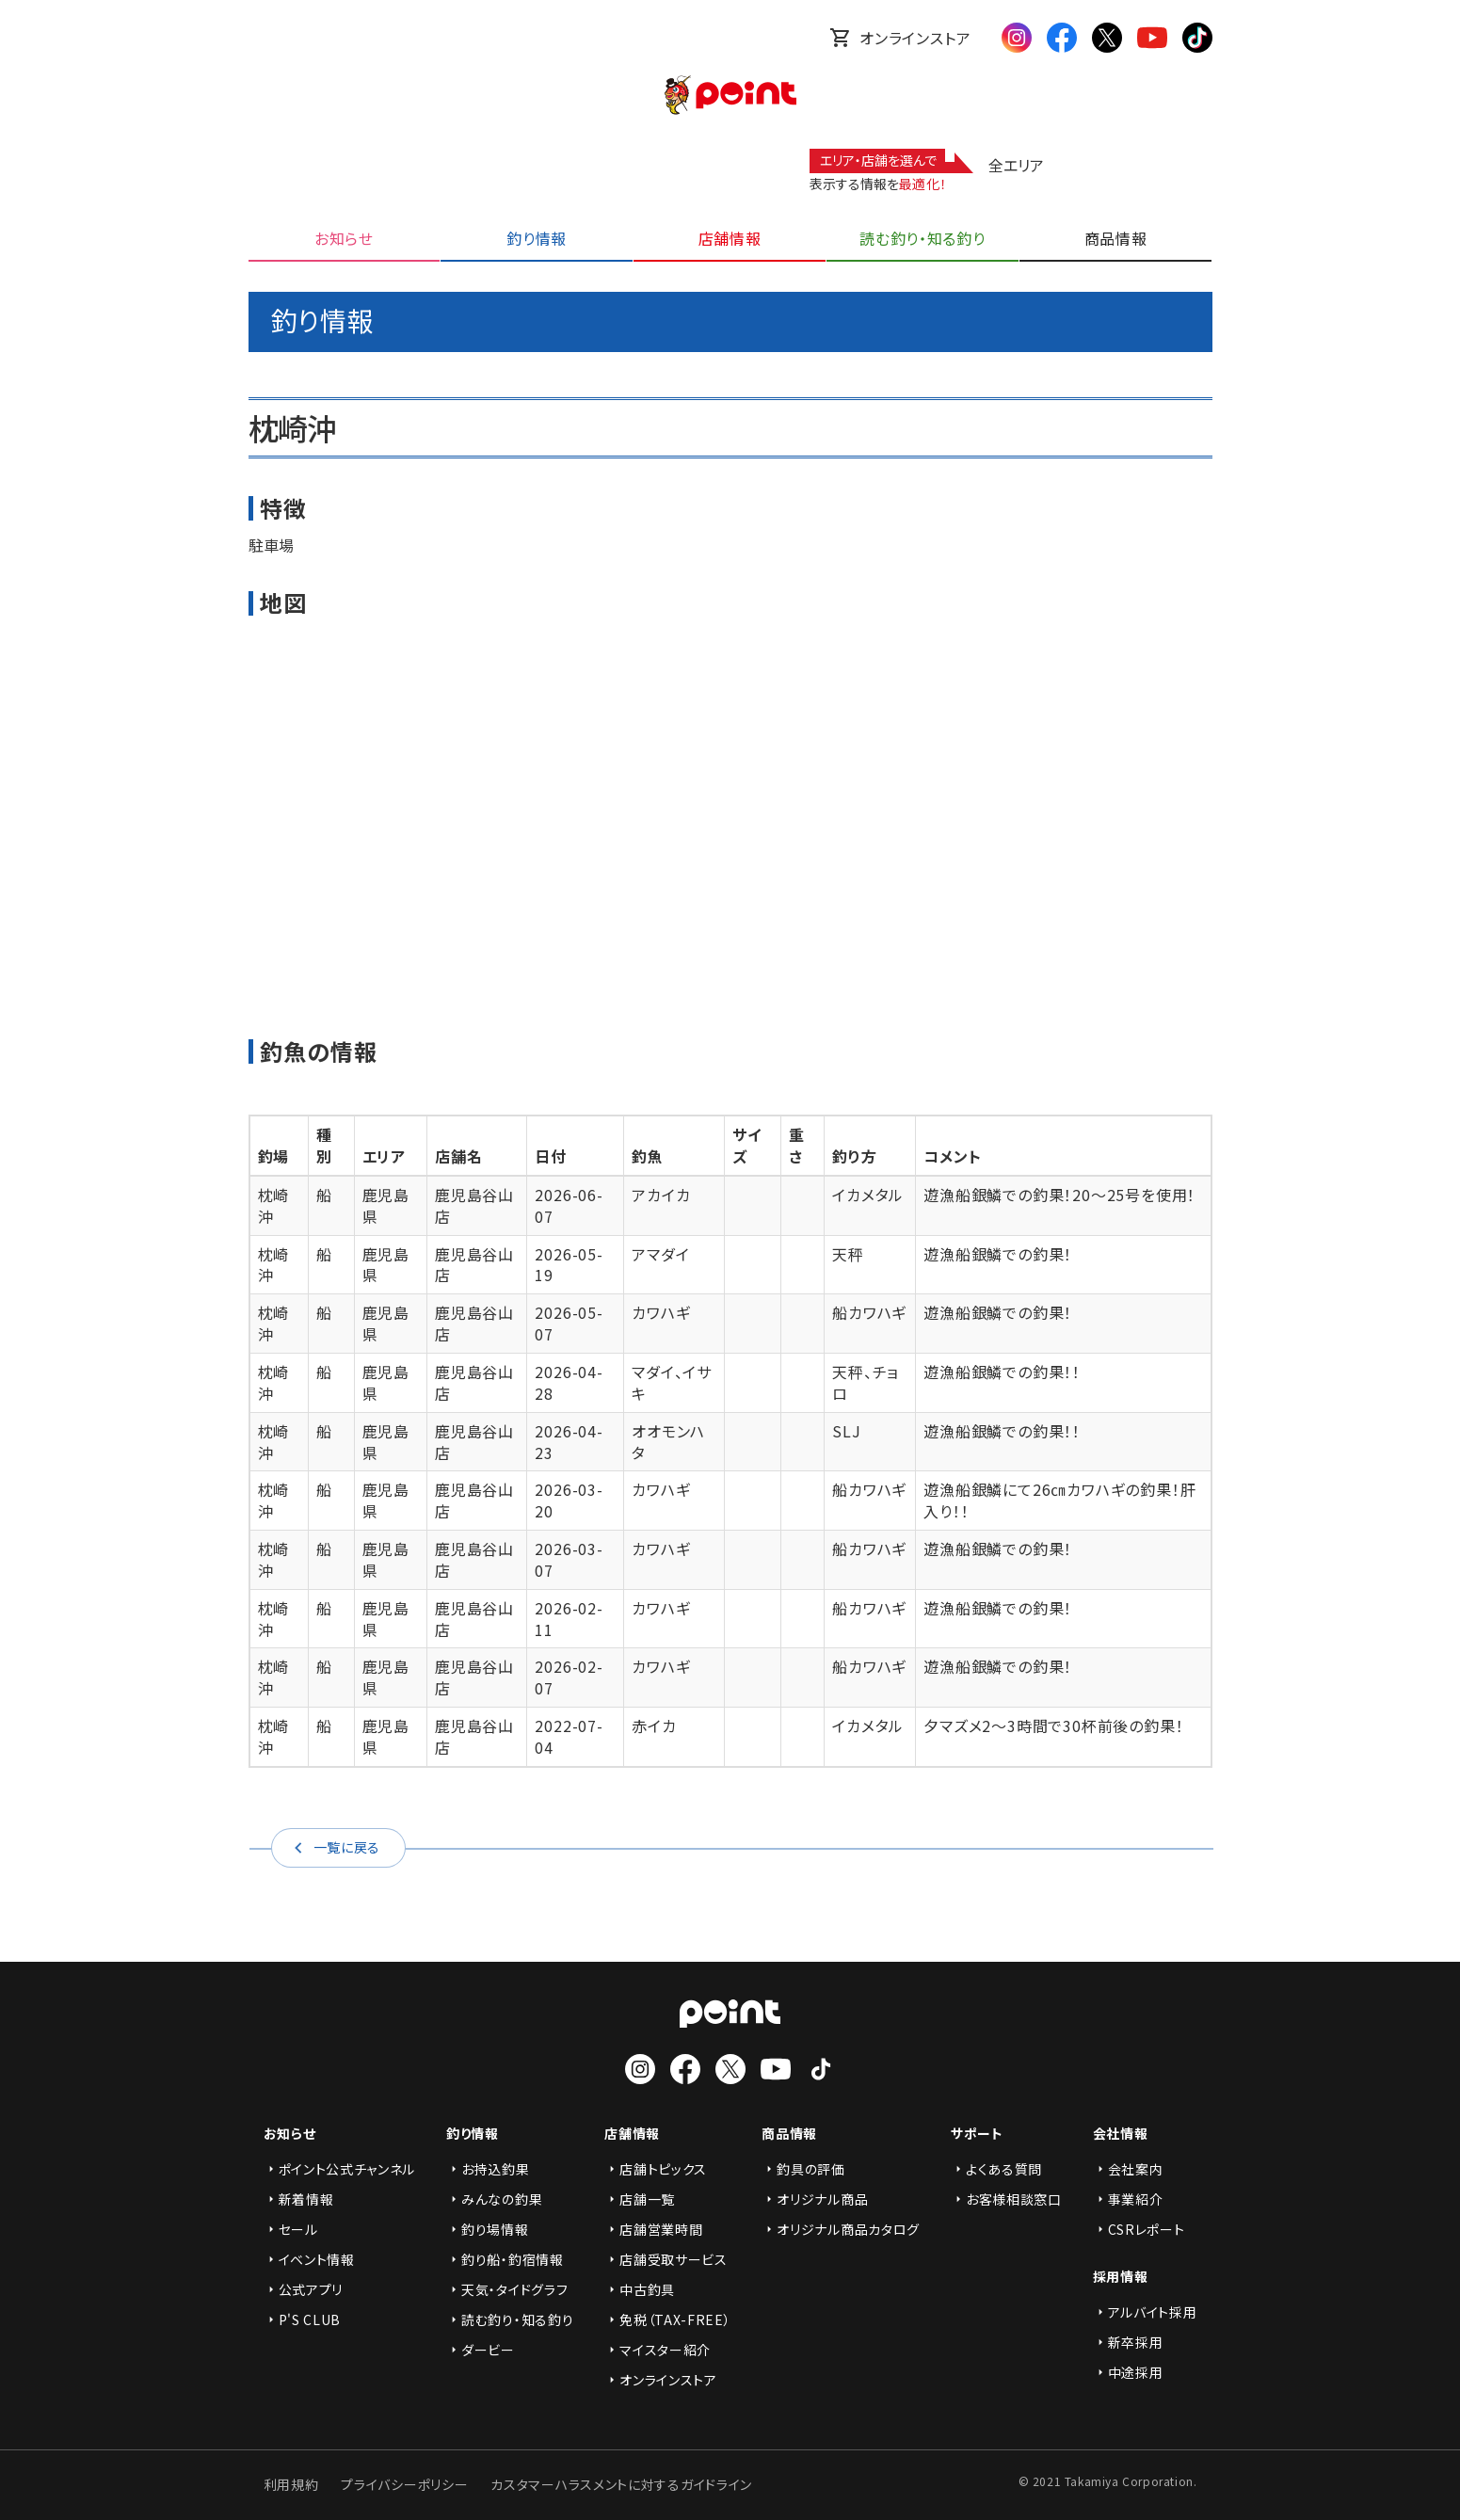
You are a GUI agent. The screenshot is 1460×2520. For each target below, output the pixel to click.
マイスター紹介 (657, 2349)
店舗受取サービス (666, 2259)
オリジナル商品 (815, 2199)
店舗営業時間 (653, 2229)
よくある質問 (996, 2168)
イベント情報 (309, 2259)
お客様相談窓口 (1006, 2199)
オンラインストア (900, 37)
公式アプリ (304, 2289)
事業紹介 (1128, 2199)
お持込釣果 (488, 2168)
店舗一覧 (639, 2199)
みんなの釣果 (494, 2199)
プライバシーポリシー (404, 2484)
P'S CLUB (303, 2319)
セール (291, 2229)
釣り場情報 (487, 2229)
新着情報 (299, 2199)
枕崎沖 (274, 1205)
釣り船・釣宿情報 (505, 2259)
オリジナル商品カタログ (841, 2229)
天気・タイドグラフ (507, 2289)
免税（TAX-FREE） (667, 2319)
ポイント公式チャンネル (340, 2168)
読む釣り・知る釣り (509, 2319)
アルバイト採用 (1145, 2312)
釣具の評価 (803, 2168)
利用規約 (291, 2484)
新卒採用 (1128, 2342)
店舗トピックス (655, 2168)
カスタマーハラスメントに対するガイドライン (621, 2484)
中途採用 (1128, 2372)
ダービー (480, 2349)
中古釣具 (639, 2289)
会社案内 (1128, 2168)
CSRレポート (1139, 2229)
